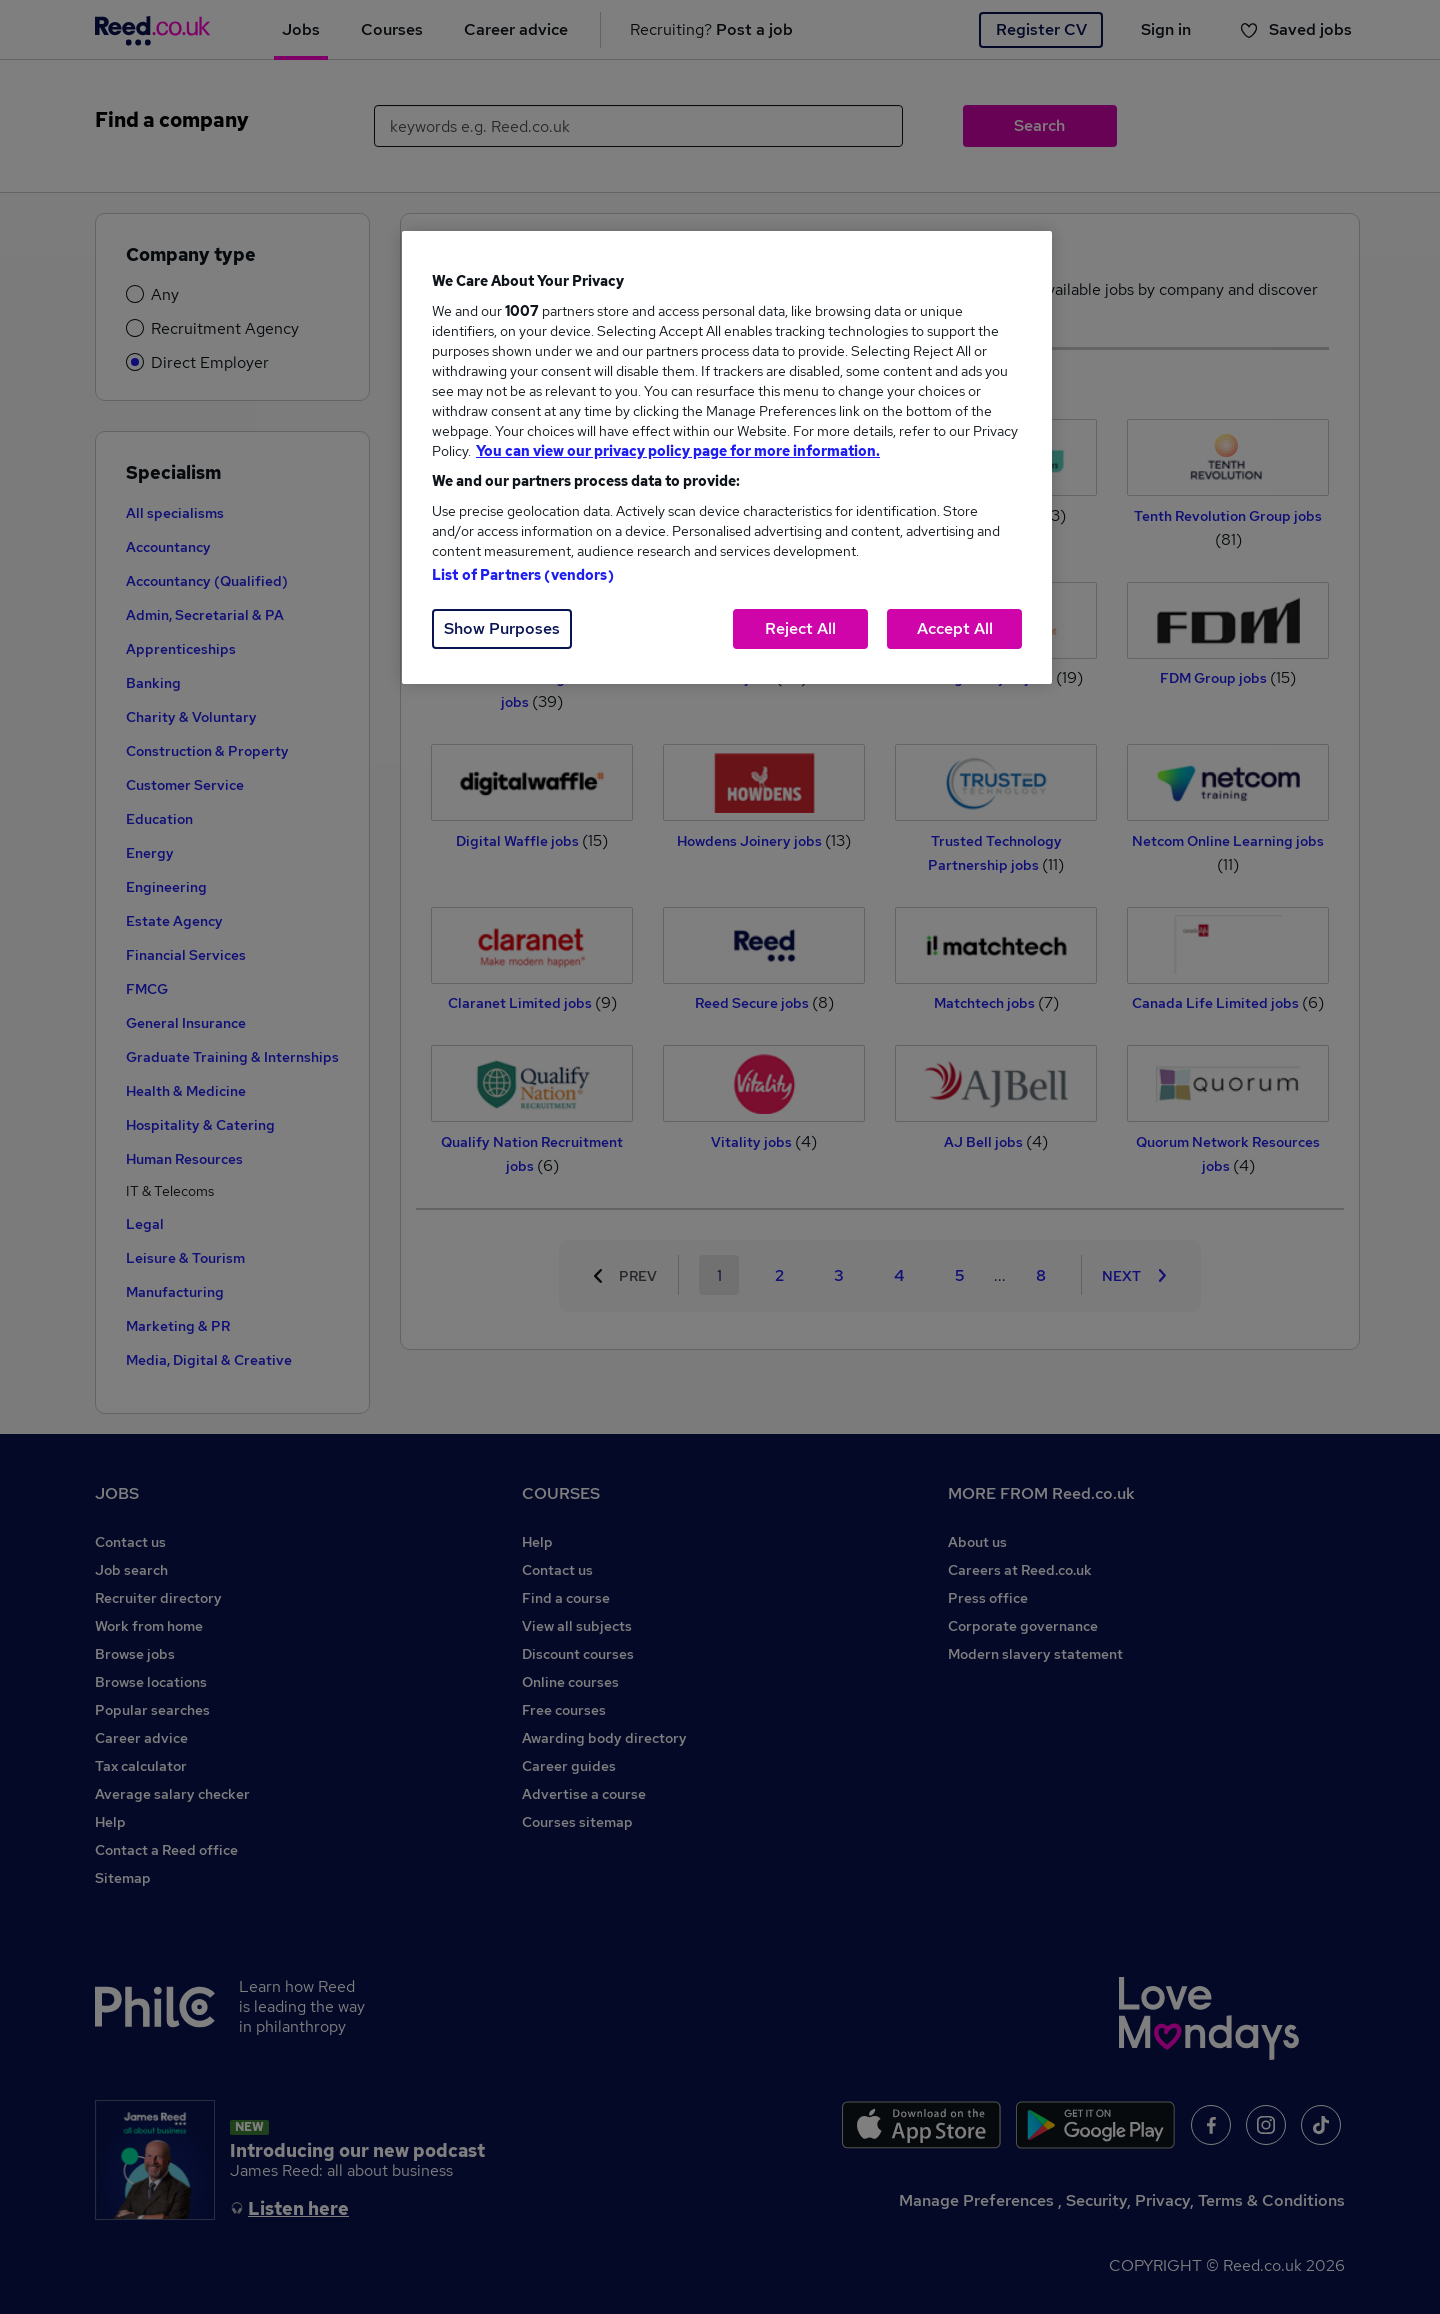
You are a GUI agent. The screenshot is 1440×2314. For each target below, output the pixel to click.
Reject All (800, 628)
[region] (727, 457)
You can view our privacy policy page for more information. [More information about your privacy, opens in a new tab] (678, 451)
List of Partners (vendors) (523, 575)
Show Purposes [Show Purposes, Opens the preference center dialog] (502, 628)
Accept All (955, 628)
